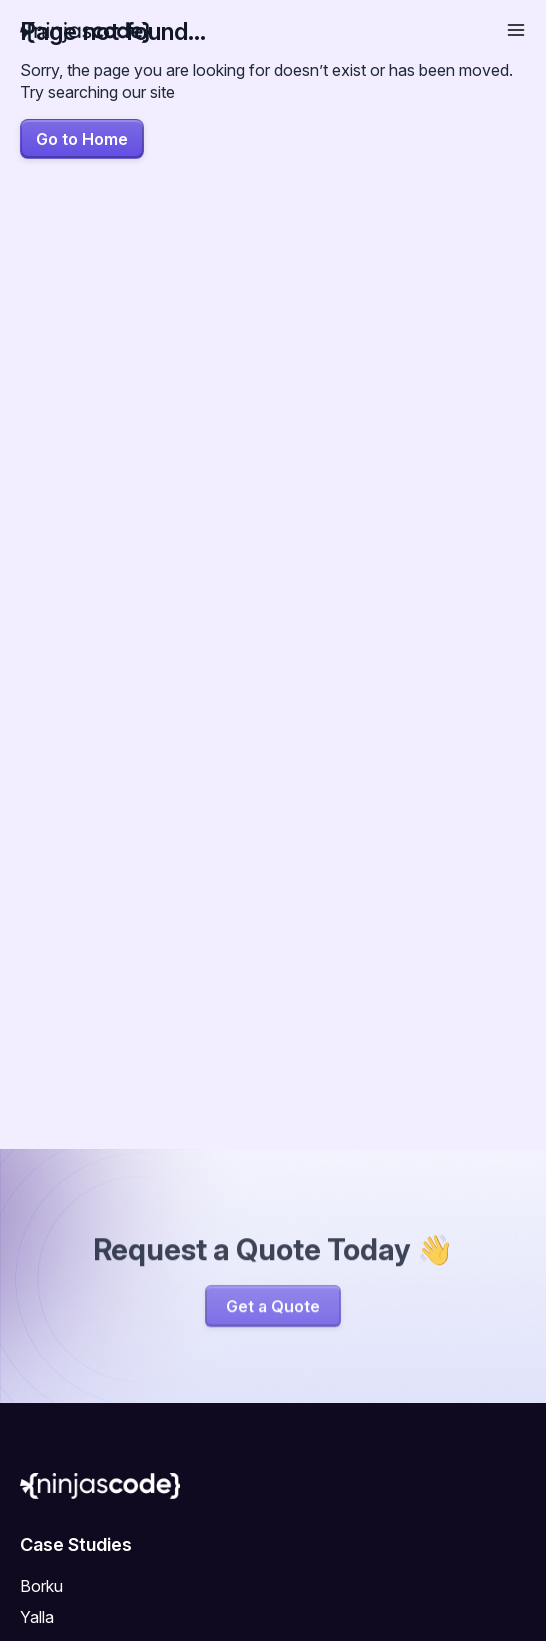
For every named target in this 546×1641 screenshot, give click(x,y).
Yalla (37, 1617)
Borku (41, 1586)
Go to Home (82, 139)
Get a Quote (273, 1309)
